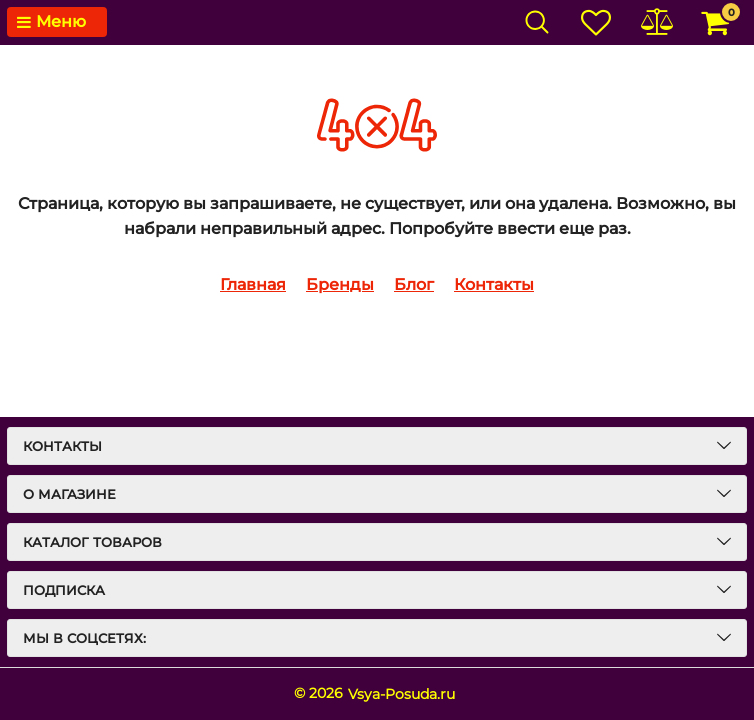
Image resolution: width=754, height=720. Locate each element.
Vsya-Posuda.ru (401, 694)
